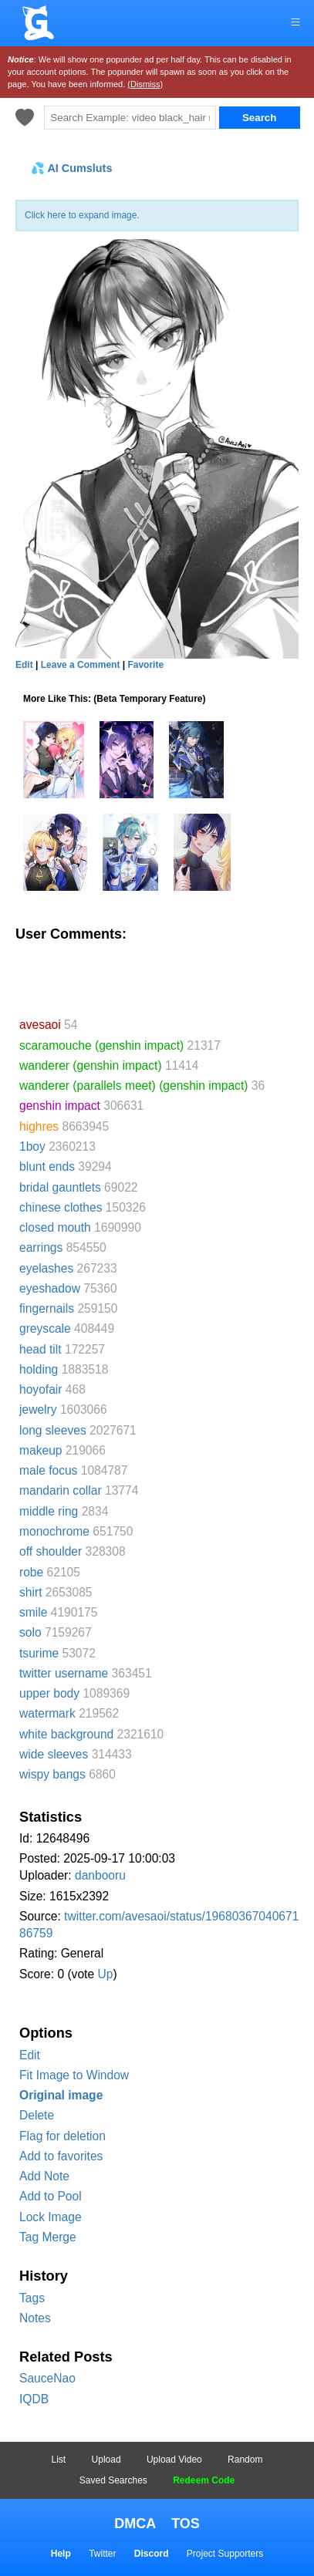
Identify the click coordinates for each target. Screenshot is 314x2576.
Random (245, 2459)
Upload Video (174, 2459)
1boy (32, 1146)
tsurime (39, 1653)
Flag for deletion (62, 2136)
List (59, 2459)
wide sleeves (53, 1754)
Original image (61, 2095)
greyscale (45, 1328)
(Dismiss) (145, 84)
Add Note (44, 2176)
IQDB (34, 2399)
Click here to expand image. (82, 215)
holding (38, 1369)
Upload (106, 2459)
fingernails (46, 1308)
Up (105, 1974)
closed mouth (55, 1227)
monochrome (54, 1531)
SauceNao (47, 2378)
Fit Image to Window (74, 2075)
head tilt (40, 1349)
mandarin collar (60, 1490)
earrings (40, 1247)
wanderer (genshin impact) (90, 1065)
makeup (40, 1450)
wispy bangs (52, 1774)
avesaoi (40, 1024)
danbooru (100, 1875)
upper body (49, 1693)
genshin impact (59, 1105)
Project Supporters (225, 2553)
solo (30, 1632)
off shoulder (50, 1551)
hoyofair (40, 1389)
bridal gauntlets (60, 1187)
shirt (30, 1592)
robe (31, 1572)
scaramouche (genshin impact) (101, 1045)
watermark (47, 1713)
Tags (32, 2298)
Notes (35, 2318)
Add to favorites (61, 2156)
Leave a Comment (80, 664)
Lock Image (50, 2217)
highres (39, 1126)
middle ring (48, 1511)
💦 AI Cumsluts (71, 168)
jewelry (38, 1409)
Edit (29, 2055)
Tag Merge (47, 2237)
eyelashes (46, 1268)
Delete (36, 2115)
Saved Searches (113, 2480)
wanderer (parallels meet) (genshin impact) (133, 1085)
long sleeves (52, 1430)
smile (33, 1612)
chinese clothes (61, 1207)
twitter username (63, 1673)
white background (66, 1734)
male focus (48, 1470)
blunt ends (47, 1166)
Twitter (102, 2553)
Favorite (145, 664)
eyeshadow (49, 1288)
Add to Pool (50, 2196)
